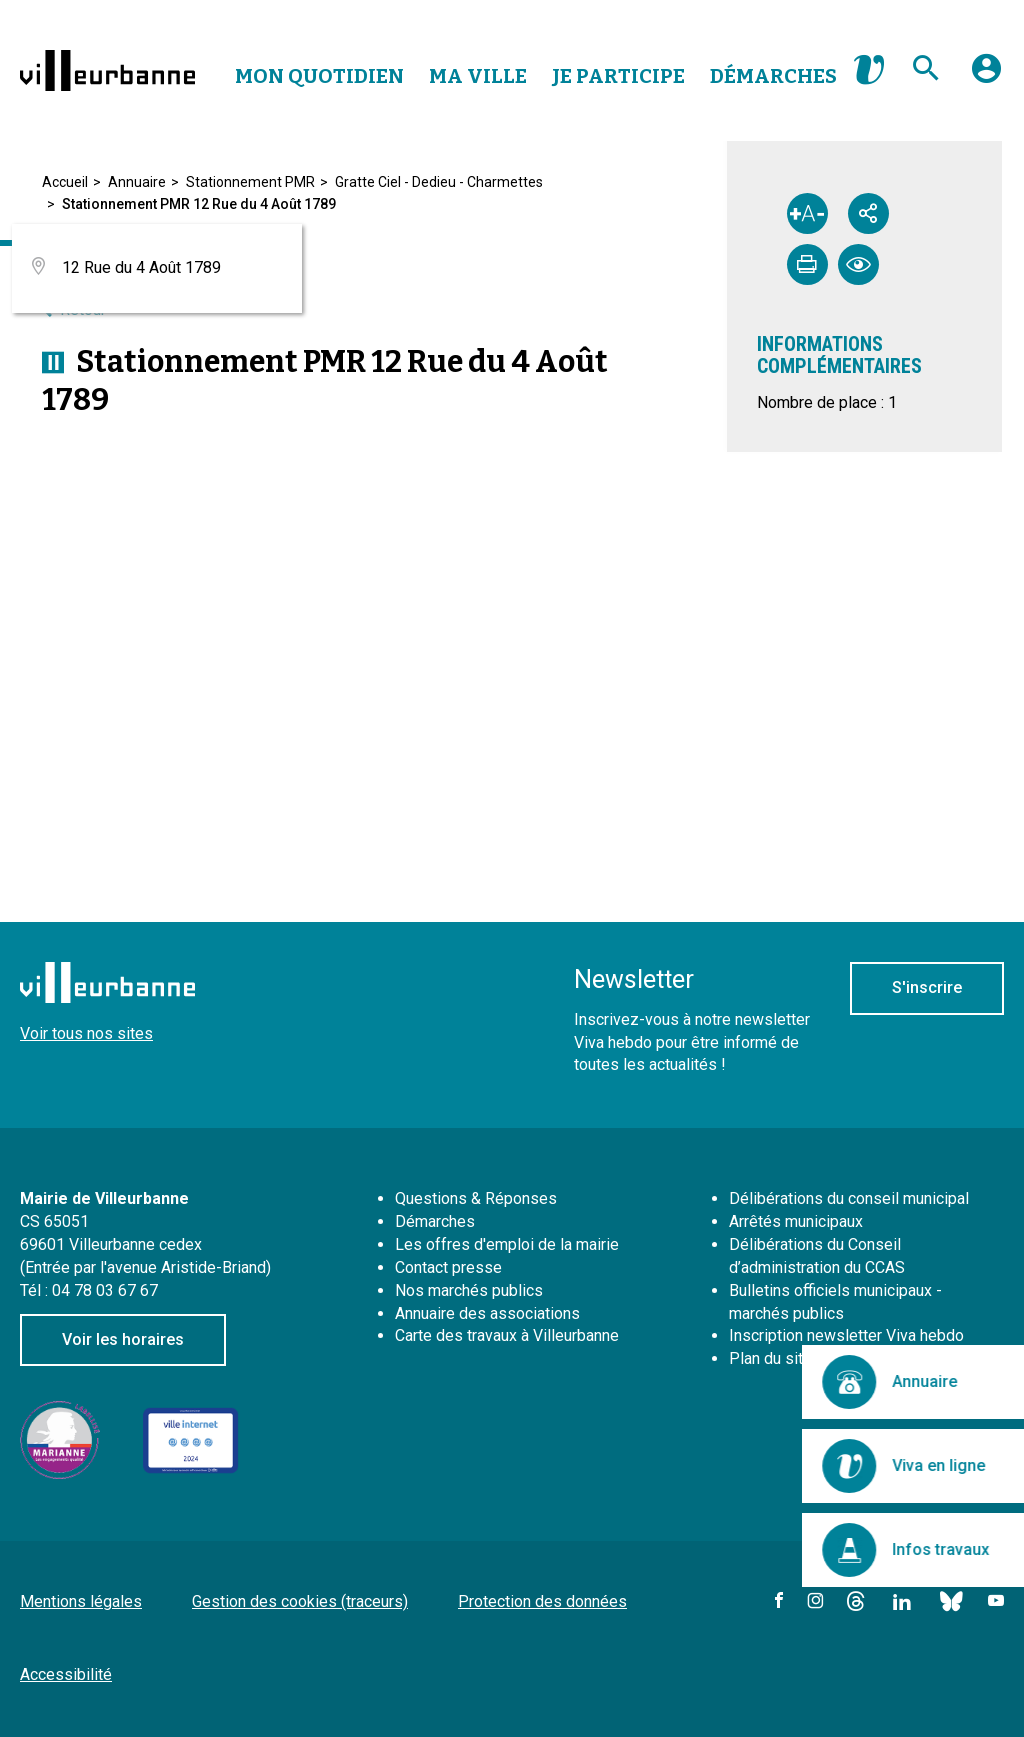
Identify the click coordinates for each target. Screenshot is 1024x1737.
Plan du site (770, 1358)
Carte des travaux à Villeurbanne (507, 1335)
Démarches (773, 76)
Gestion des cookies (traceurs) (300, 1601)
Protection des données (542, 1601)
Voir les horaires (123, 1339)
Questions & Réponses (476, 1198)
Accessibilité (66, 1674)
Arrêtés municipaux (796, 1221)
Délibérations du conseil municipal (849, 1198)
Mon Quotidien (319, 76)
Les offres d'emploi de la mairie (507, 1244)
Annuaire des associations (487, 1313)
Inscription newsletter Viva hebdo (846, 1335)
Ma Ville (478, 76)
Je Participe (618, 76)
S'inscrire (927, 987)
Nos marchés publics (469, 1290)
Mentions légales (81, 1601)
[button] (986, 76)
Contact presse (448, 1267)
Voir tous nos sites (86, 1033)
